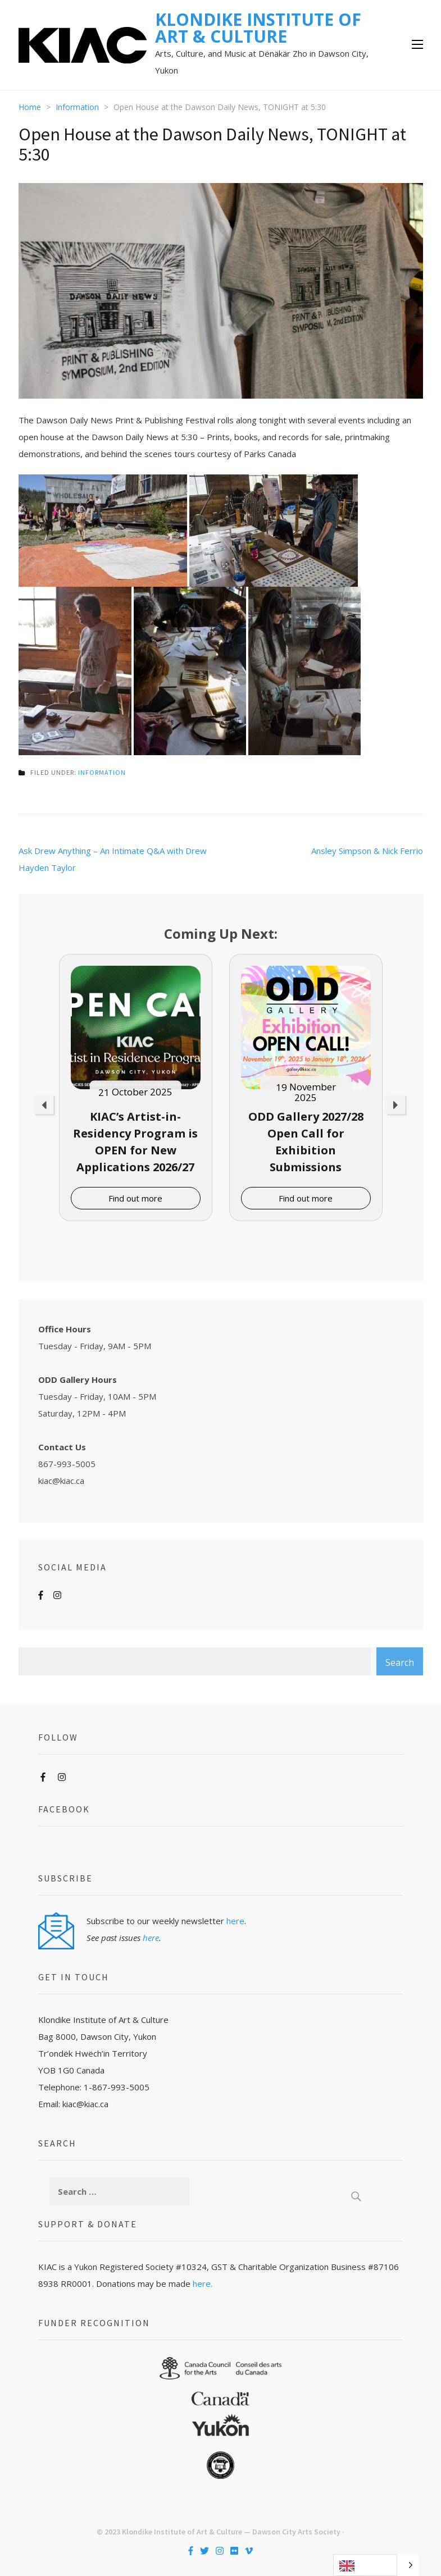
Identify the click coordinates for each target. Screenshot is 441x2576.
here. (202, 2283)
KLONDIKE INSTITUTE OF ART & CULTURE (258, 28)
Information (102, 772)
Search (399, 1662)
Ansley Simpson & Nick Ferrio (367, 850)
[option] (136, 1087)
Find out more (135, 1198)
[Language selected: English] (376, 2565)
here (235, 1920)
